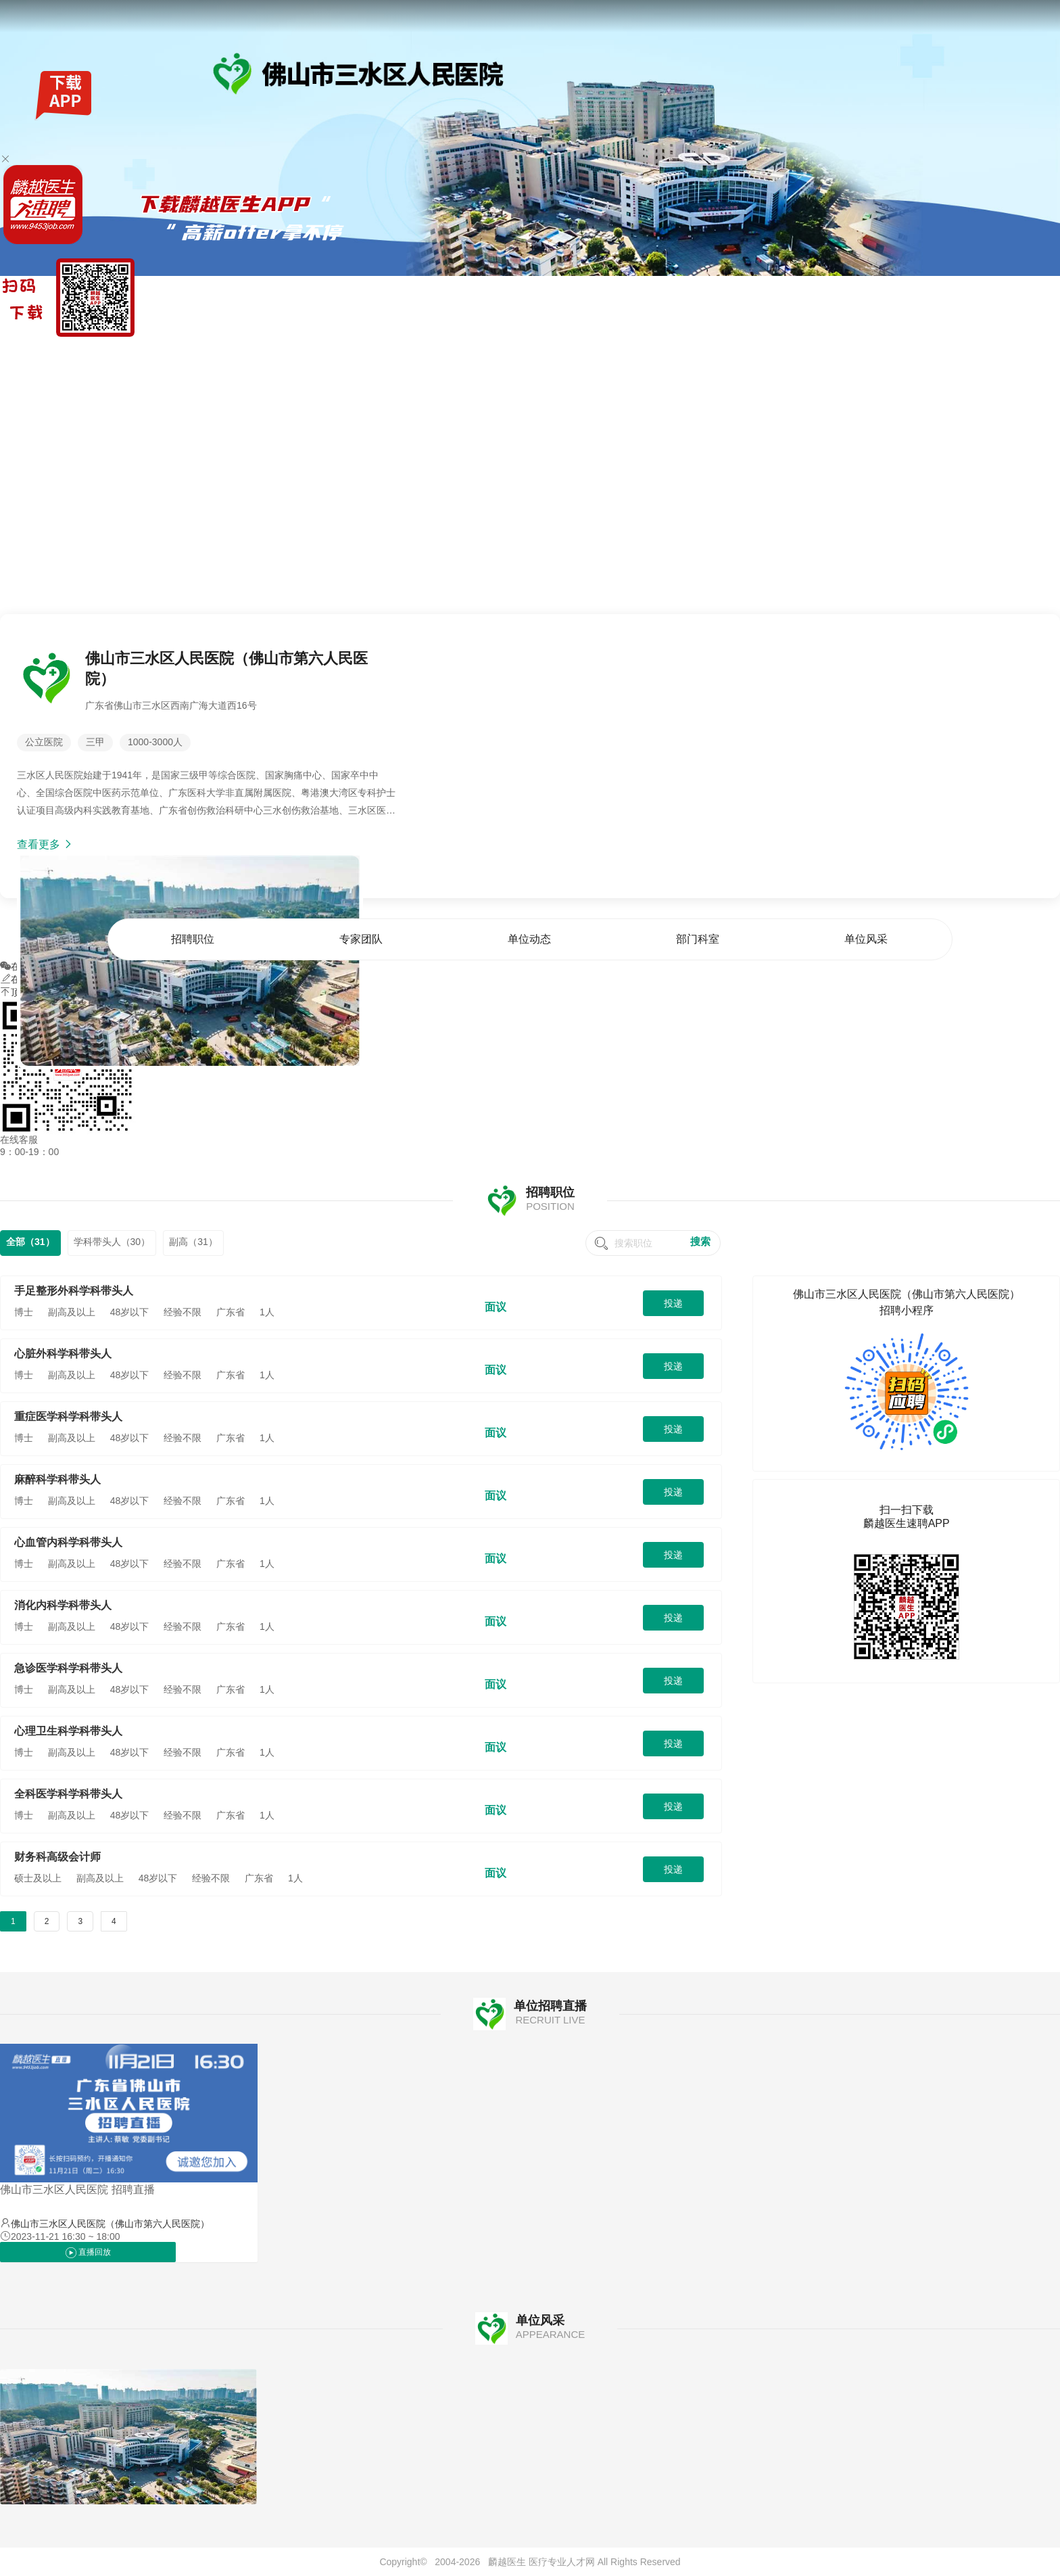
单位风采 (1041, 354)
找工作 (73, 354)
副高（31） (193, 1241)
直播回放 (88, 2252)
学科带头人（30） (112, 1241)
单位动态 (907, 354)
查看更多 (45, 844)
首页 (715, 354)
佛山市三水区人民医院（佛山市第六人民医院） (110, 2223)
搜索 (700, 1241)
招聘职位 (773, 354)
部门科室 (974, 354)
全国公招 (109, 354)
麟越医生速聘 (28, 354)
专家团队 (840, 354)
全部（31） (30, 1241)
